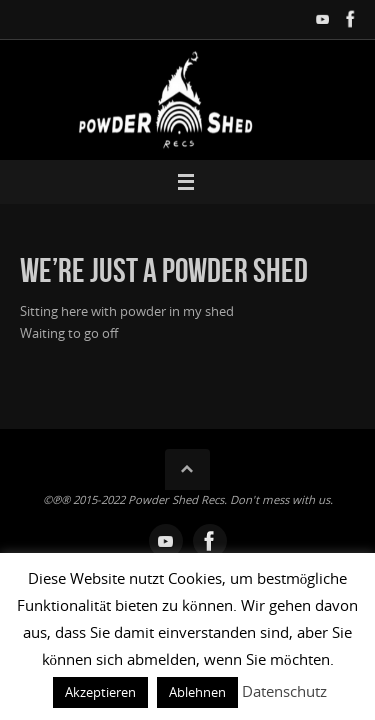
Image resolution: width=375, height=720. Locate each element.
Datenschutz (284, 691)
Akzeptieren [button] (100, 692)
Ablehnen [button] (197, 692)
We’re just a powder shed (164, 270)
